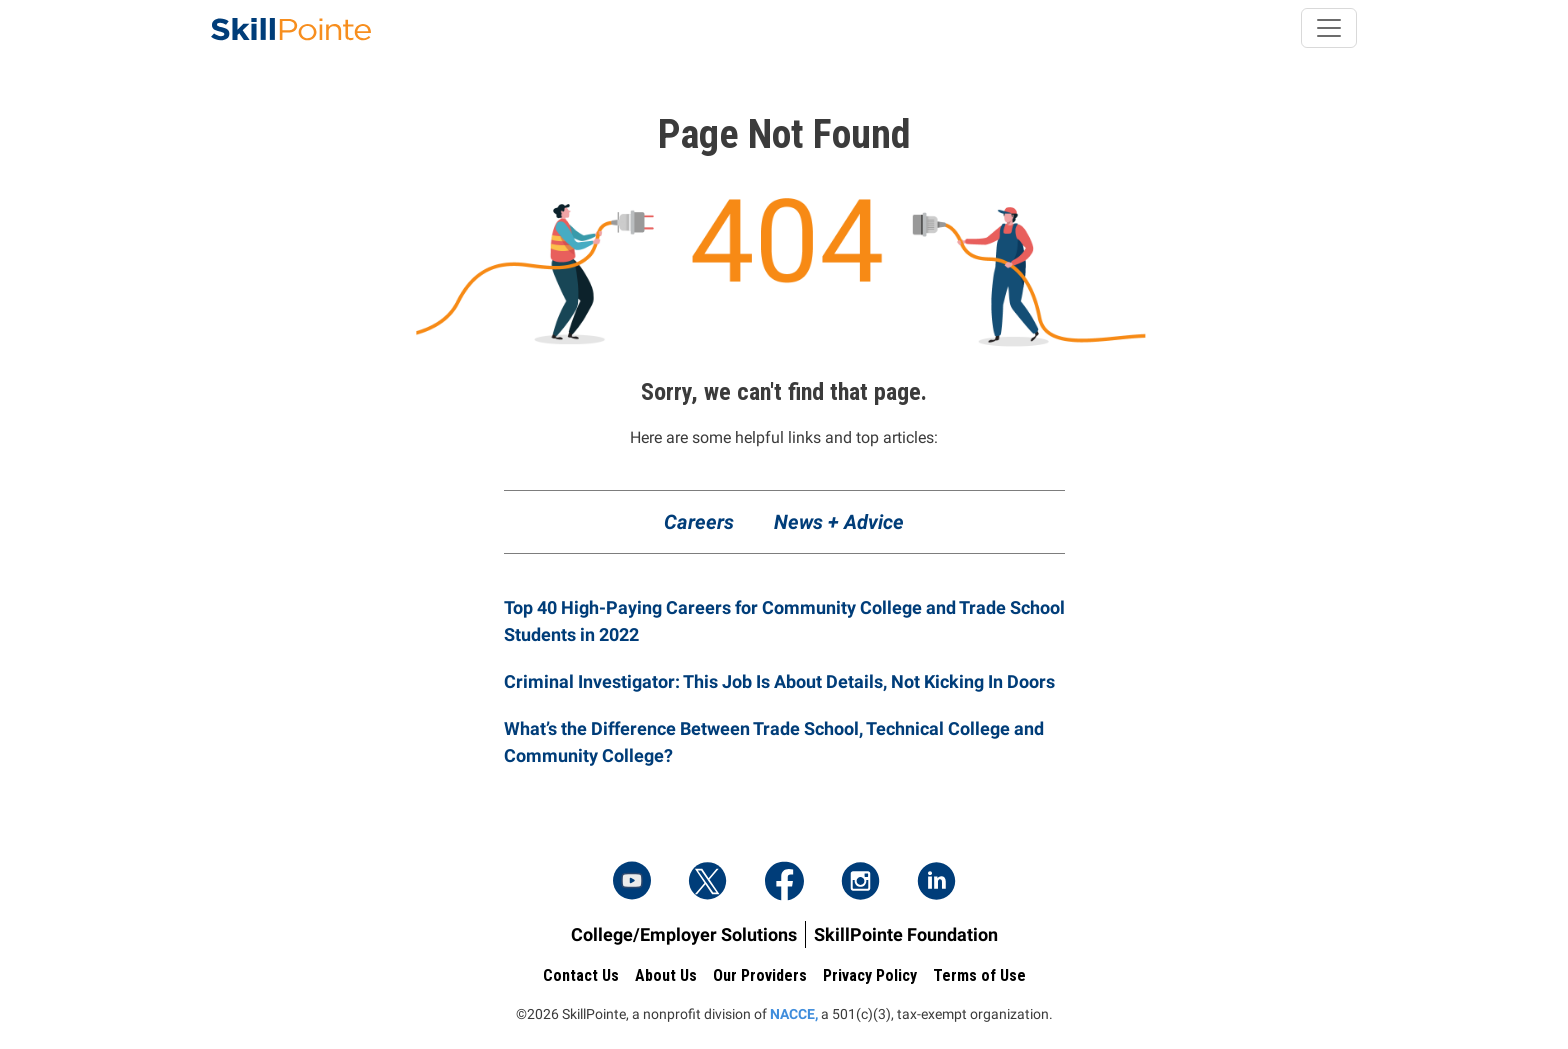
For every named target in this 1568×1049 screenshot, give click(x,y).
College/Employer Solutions (684, 934)
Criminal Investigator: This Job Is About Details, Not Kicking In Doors (779, 681)
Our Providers (760, 975)
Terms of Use (979, 975)
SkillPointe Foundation (906, 934)
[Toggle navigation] (1329, 28)
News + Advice (839, 522)
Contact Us (581, 975)
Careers (699, 522)
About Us (666, 975)
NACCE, (794, 1014)
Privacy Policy (870, 975)
